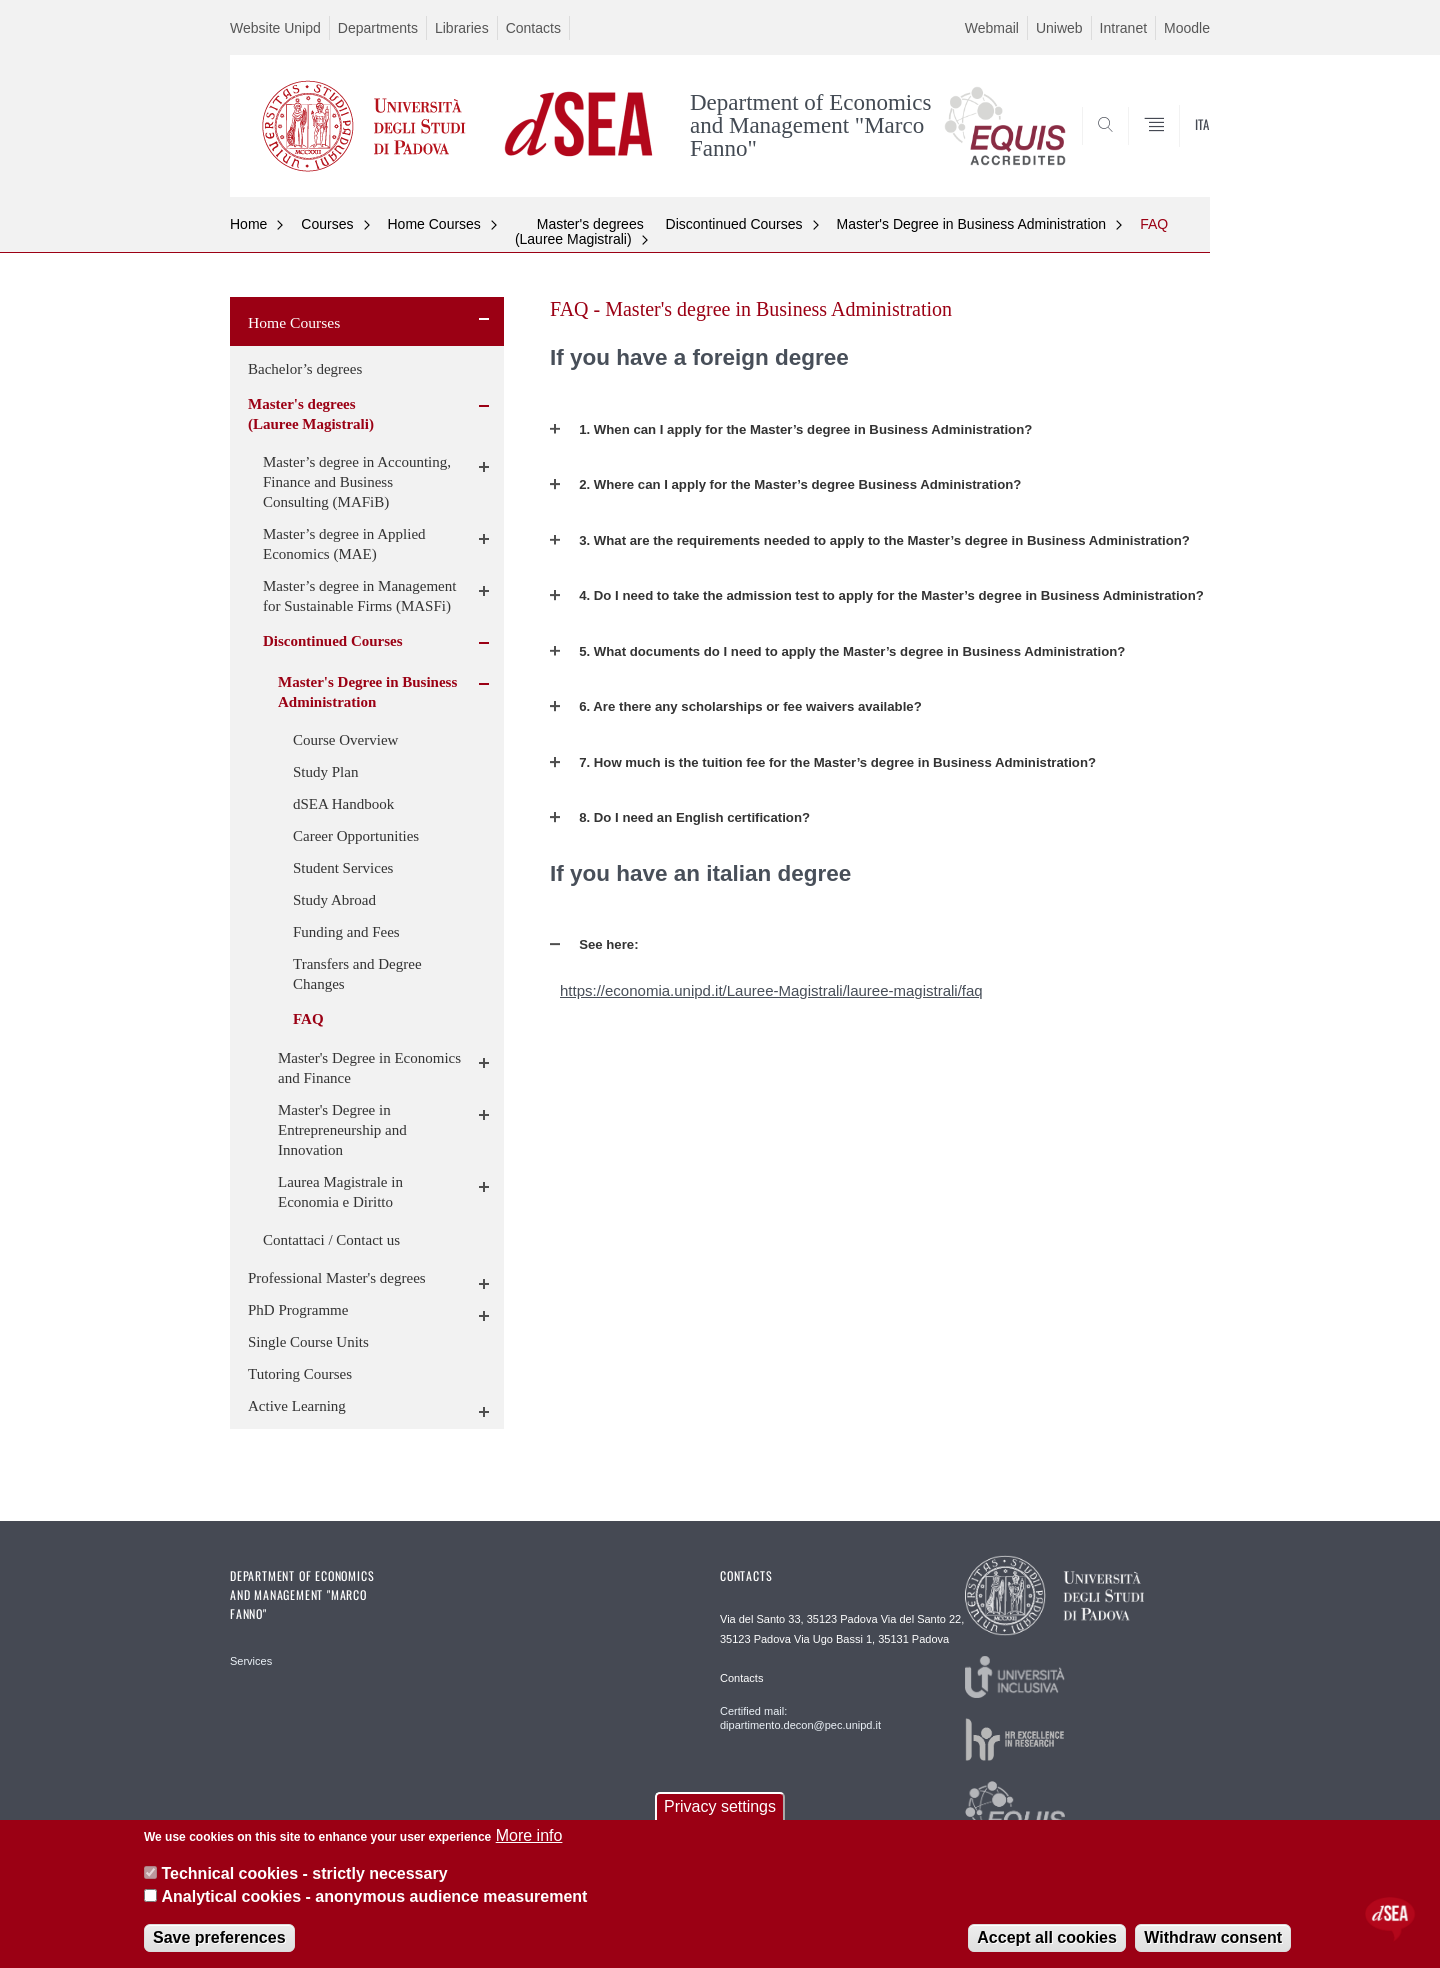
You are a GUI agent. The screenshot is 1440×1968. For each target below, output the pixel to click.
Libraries (462, 28)
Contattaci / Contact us (331, 1240)
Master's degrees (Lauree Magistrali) (579, 231)
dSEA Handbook (343, 804)
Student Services (343, 868)
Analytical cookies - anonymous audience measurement (374, 1896)
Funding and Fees (346, 932)
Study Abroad (334, 900)
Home (248, 224)
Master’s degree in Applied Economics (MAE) (344, 544)
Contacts (533, 28)
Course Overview (345, 740)
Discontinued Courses (734, 224)
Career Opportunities (356, 836)
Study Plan (325, 772)
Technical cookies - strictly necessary (304, 1873)
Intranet (1123, 28)
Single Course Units (308, 1342)
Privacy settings (720, 1806)
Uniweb (1059, 28)
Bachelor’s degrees (305, 369)
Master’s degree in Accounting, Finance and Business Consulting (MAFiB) (357, 482)
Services (251, 1661)
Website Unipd (275, 28)
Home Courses (434, 224)
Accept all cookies (1047, 1937)
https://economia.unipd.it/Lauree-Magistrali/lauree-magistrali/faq (771, 990)
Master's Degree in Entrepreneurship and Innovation (342, 1130)
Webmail (992, 28)
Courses (327, 224)
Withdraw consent (1213, 1937)
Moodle (1187, 28)
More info (529, 1835)
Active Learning (297, 1406)
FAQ (1154, 224)
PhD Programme (298, 1310)
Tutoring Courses (300, 1374)
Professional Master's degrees (337, 1278)
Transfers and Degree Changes (357, 974)
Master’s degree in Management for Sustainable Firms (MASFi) (359, 596)
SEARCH (1175, 148)
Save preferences (219, 1937)
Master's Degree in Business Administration (972, 224)
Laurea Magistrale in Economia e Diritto (340, 1192)
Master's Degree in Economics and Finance (369, 1068)
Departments (378, 28)
